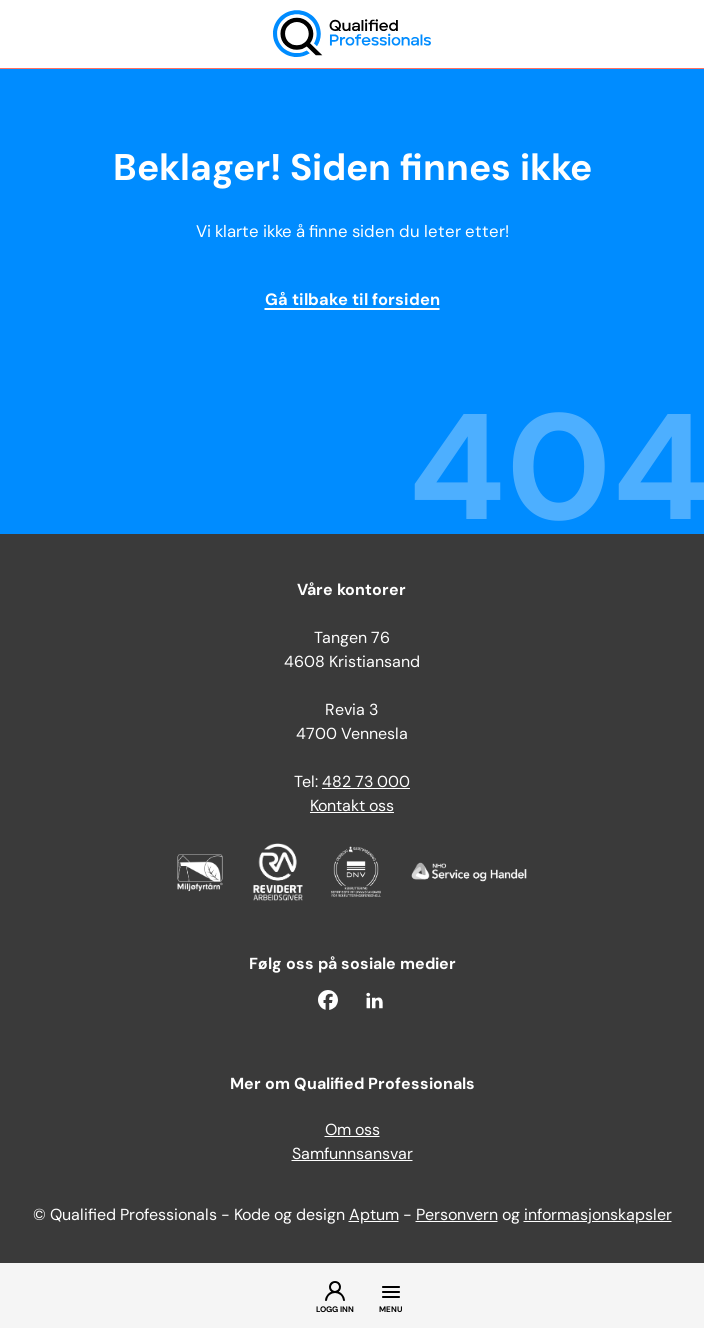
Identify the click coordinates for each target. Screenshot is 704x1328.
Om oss (352, 1131)
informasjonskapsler (598, 1216)
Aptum (374, 1216)
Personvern (457, 1216)
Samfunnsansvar (352, 1155)
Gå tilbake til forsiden (352, 301)
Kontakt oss (352, 807)
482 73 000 (366, 783)
